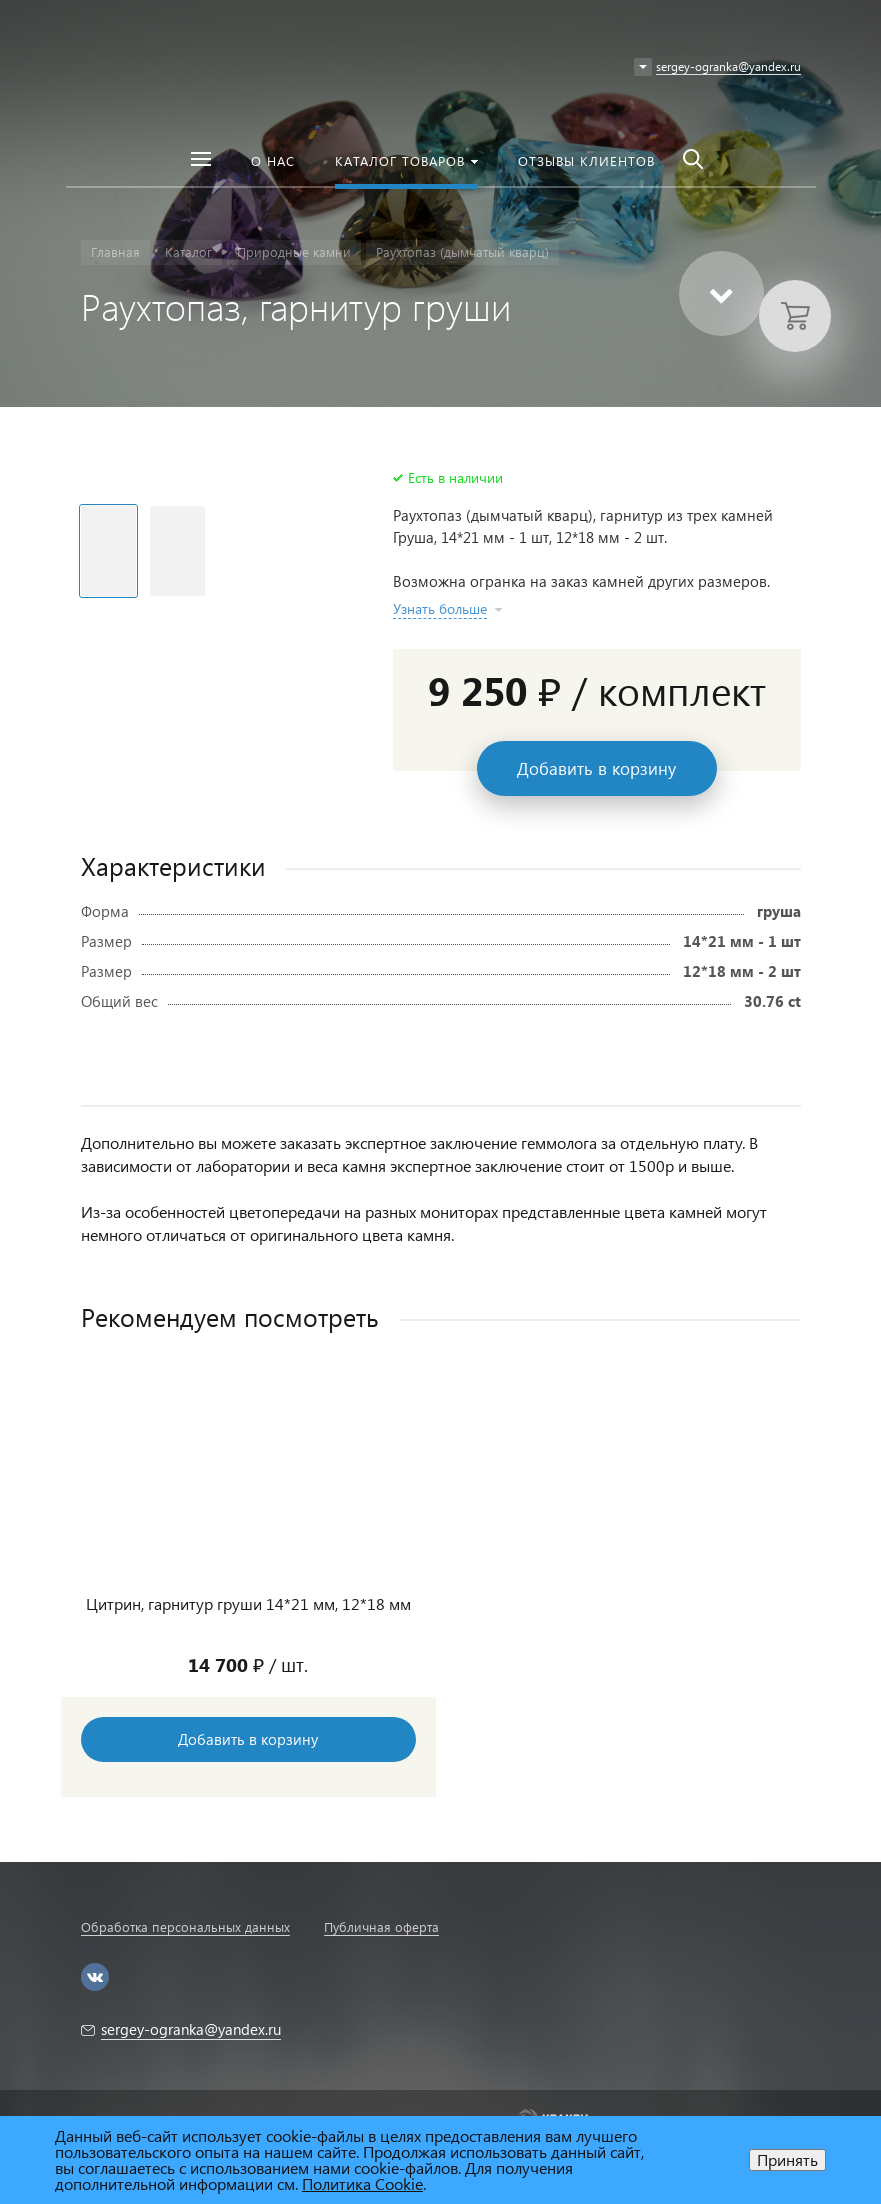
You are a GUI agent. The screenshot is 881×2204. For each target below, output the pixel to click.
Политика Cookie (362, 2183)
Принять (787, 2159)
